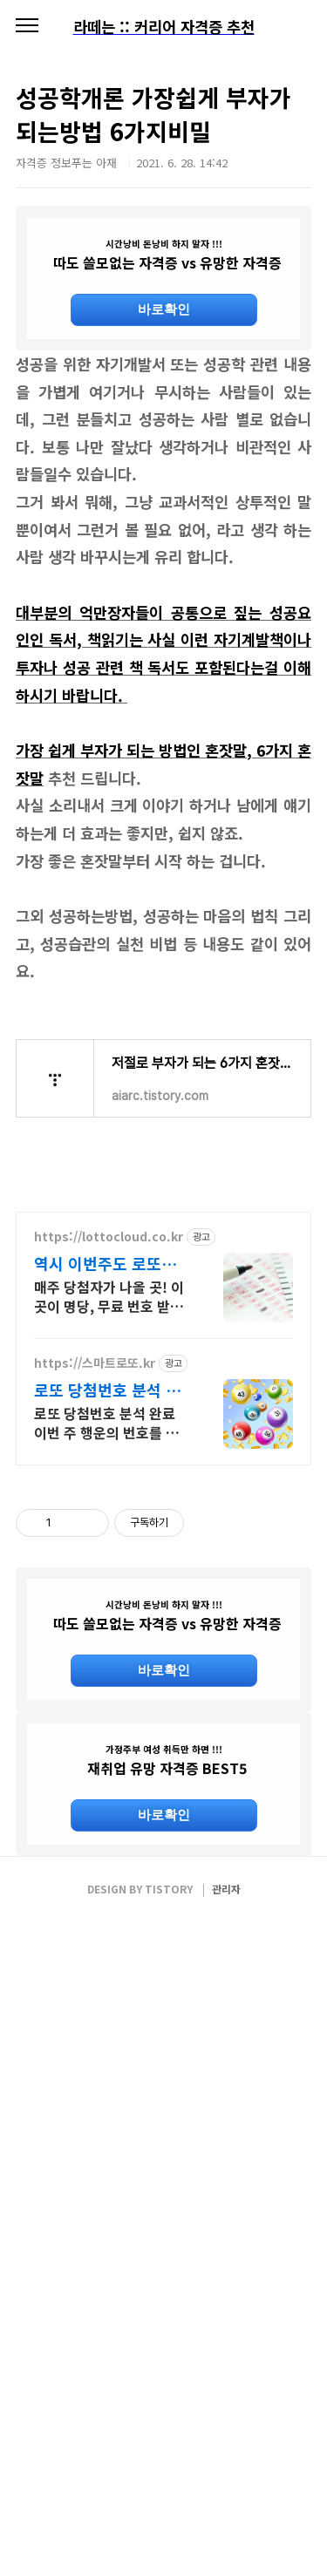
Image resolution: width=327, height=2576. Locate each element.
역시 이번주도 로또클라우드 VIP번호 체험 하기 (105, 1590)
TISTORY (169, 2542)
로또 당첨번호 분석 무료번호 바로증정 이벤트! (107, 1716)
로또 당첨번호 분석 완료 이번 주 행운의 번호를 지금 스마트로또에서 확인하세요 (109, 1749)
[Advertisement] (163, 513)
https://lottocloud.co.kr (108, 1563)
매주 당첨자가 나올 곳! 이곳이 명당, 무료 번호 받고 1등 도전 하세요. (109, 1622)
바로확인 (164, 309)
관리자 (226, 2542)
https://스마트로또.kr (94, 1689)
